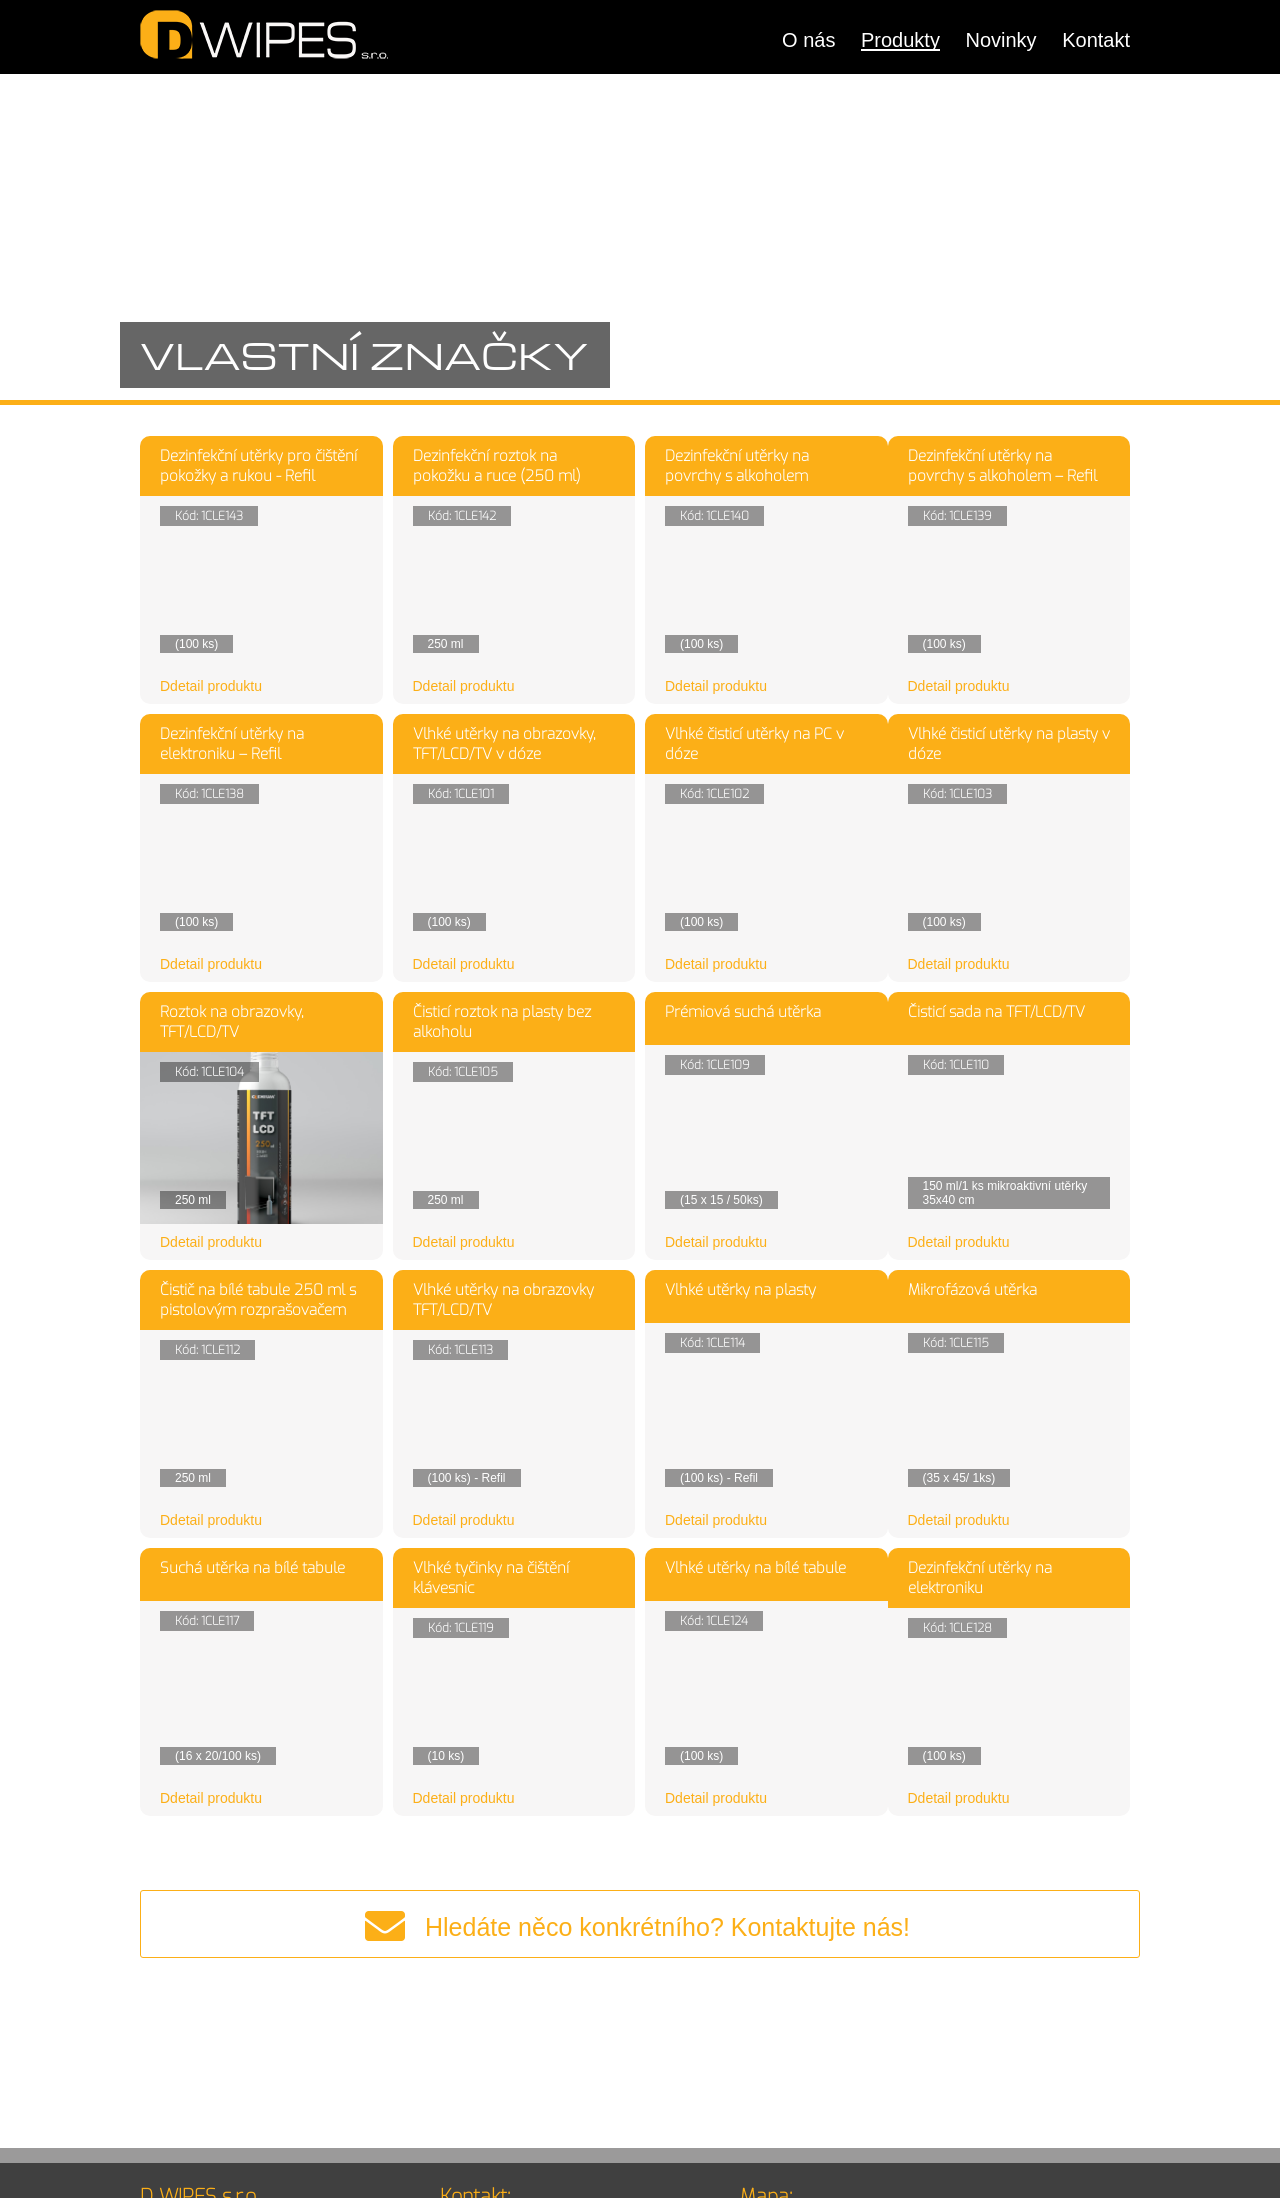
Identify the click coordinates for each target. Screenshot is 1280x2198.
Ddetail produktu (211, 686)
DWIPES (265, 34)
